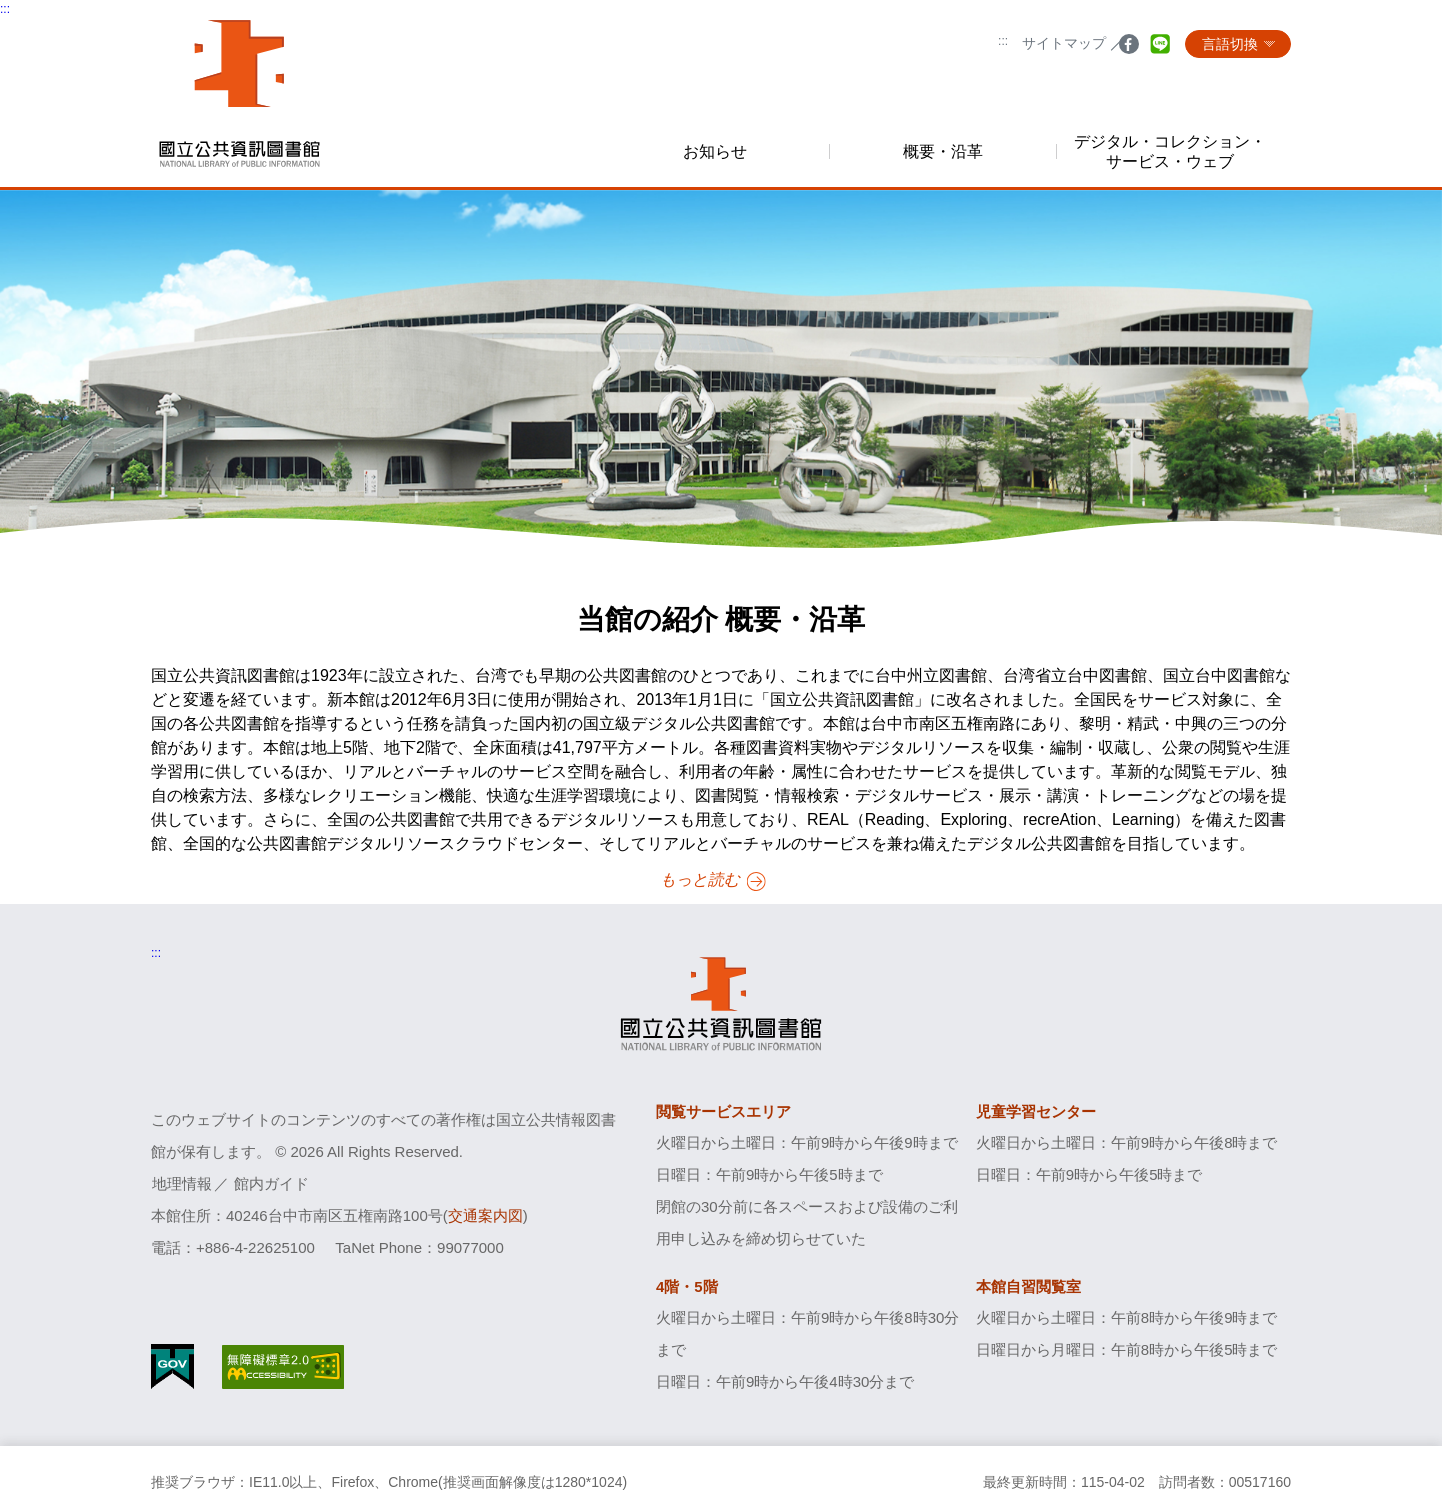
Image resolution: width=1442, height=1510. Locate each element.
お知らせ (715, 151)
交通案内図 (485, 1215)
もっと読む (701, 879)
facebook (1129, 48)
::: (1003, 41)
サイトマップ (1064, 43)
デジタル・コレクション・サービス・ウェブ (1170, 151)
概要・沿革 (943, 151)
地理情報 (182, 1183)
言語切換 (1230, 44)
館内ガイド (271, 1183)
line (1160, 48)
